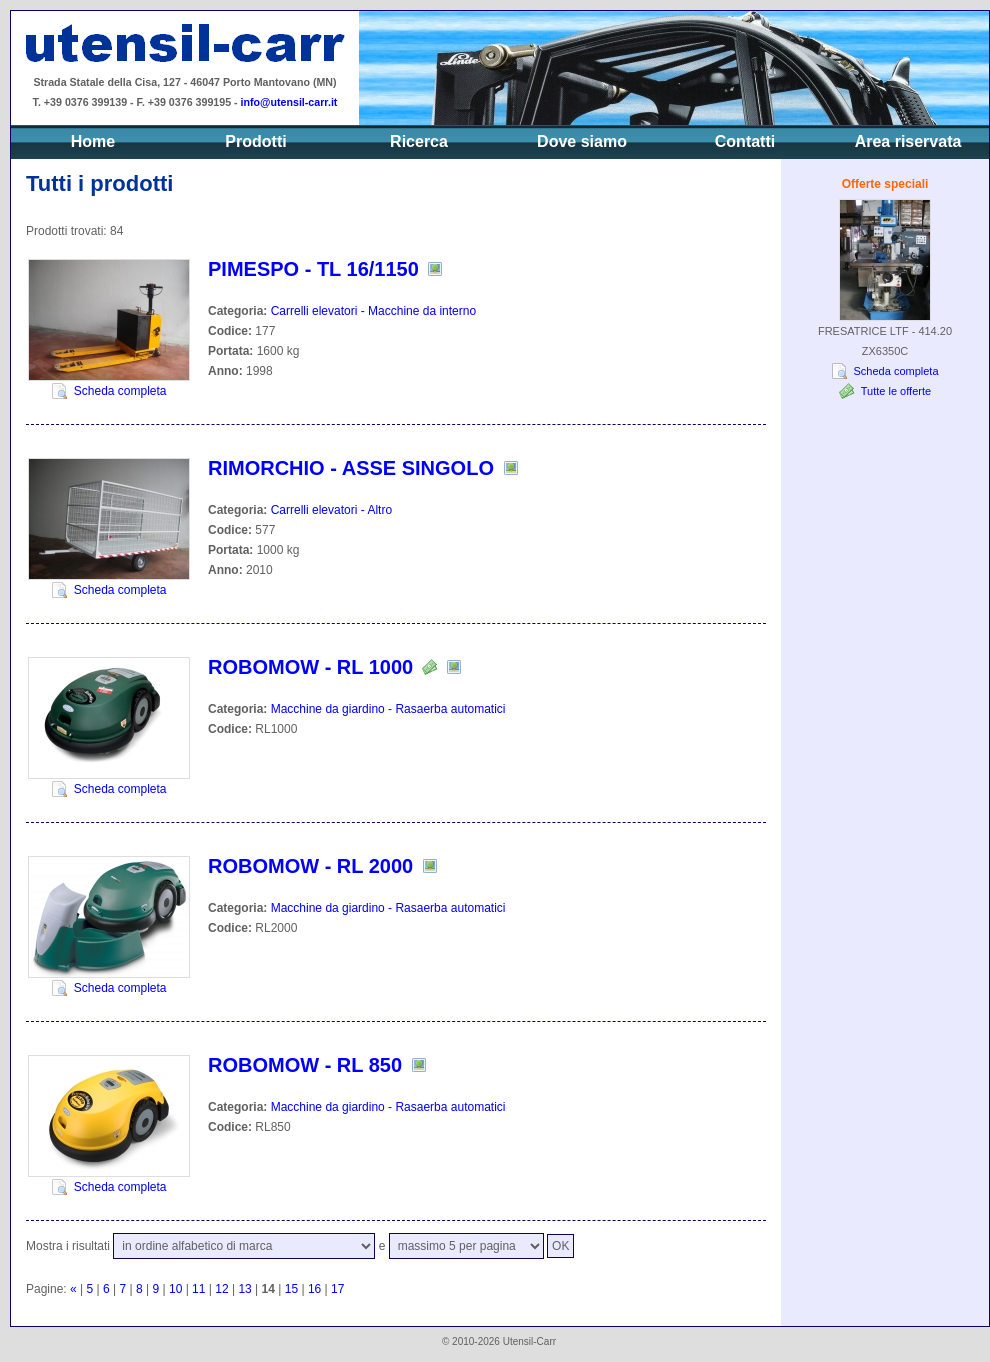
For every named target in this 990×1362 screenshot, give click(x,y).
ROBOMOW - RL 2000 (310, 866)
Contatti (745, 141)
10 (175, 1289)
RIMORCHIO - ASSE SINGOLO (351, 468)
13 (244, 1289)
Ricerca (419, 141)
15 (291, 1289)
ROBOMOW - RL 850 (305, 1065)
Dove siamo (582, 141)
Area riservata (908, 141)
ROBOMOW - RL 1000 (310, 667)
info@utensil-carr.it (289, 102)
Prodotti (255, 141)
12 (221, 1289)
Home (93, 141)
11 (198, 1289)
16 (314, 1289)
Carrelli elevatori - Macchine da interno (373, 311)
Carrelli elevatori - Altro (331, 510)
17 (337, 1289)
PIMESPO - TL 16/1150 (313, 269)
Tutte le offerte (896, 391)
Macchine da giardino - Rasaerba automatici (388, 709)
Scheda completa (120, 391)
